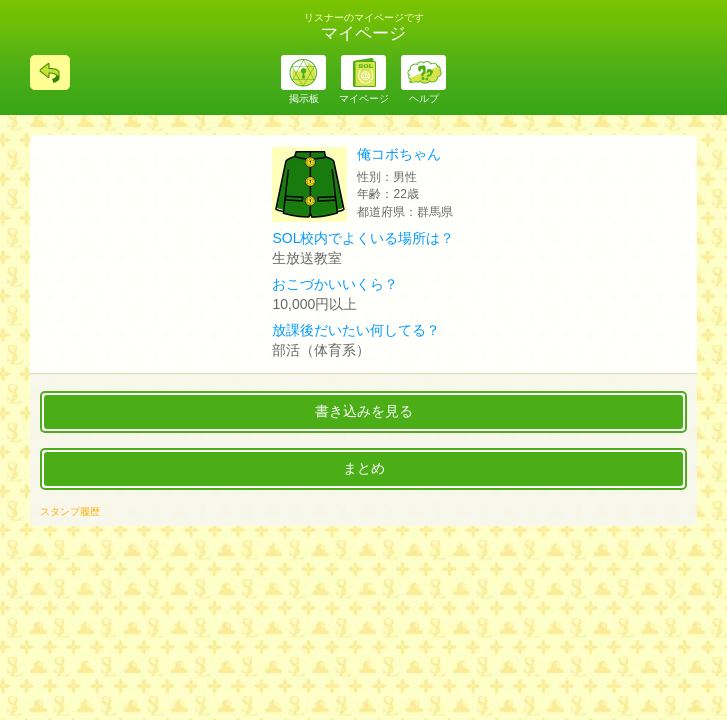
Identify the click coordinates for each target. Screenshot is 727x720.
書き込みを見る (364, 411)
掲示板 (304, 98)
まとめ (364, 468)
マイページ (364, 98)
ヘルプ (424, 98)
